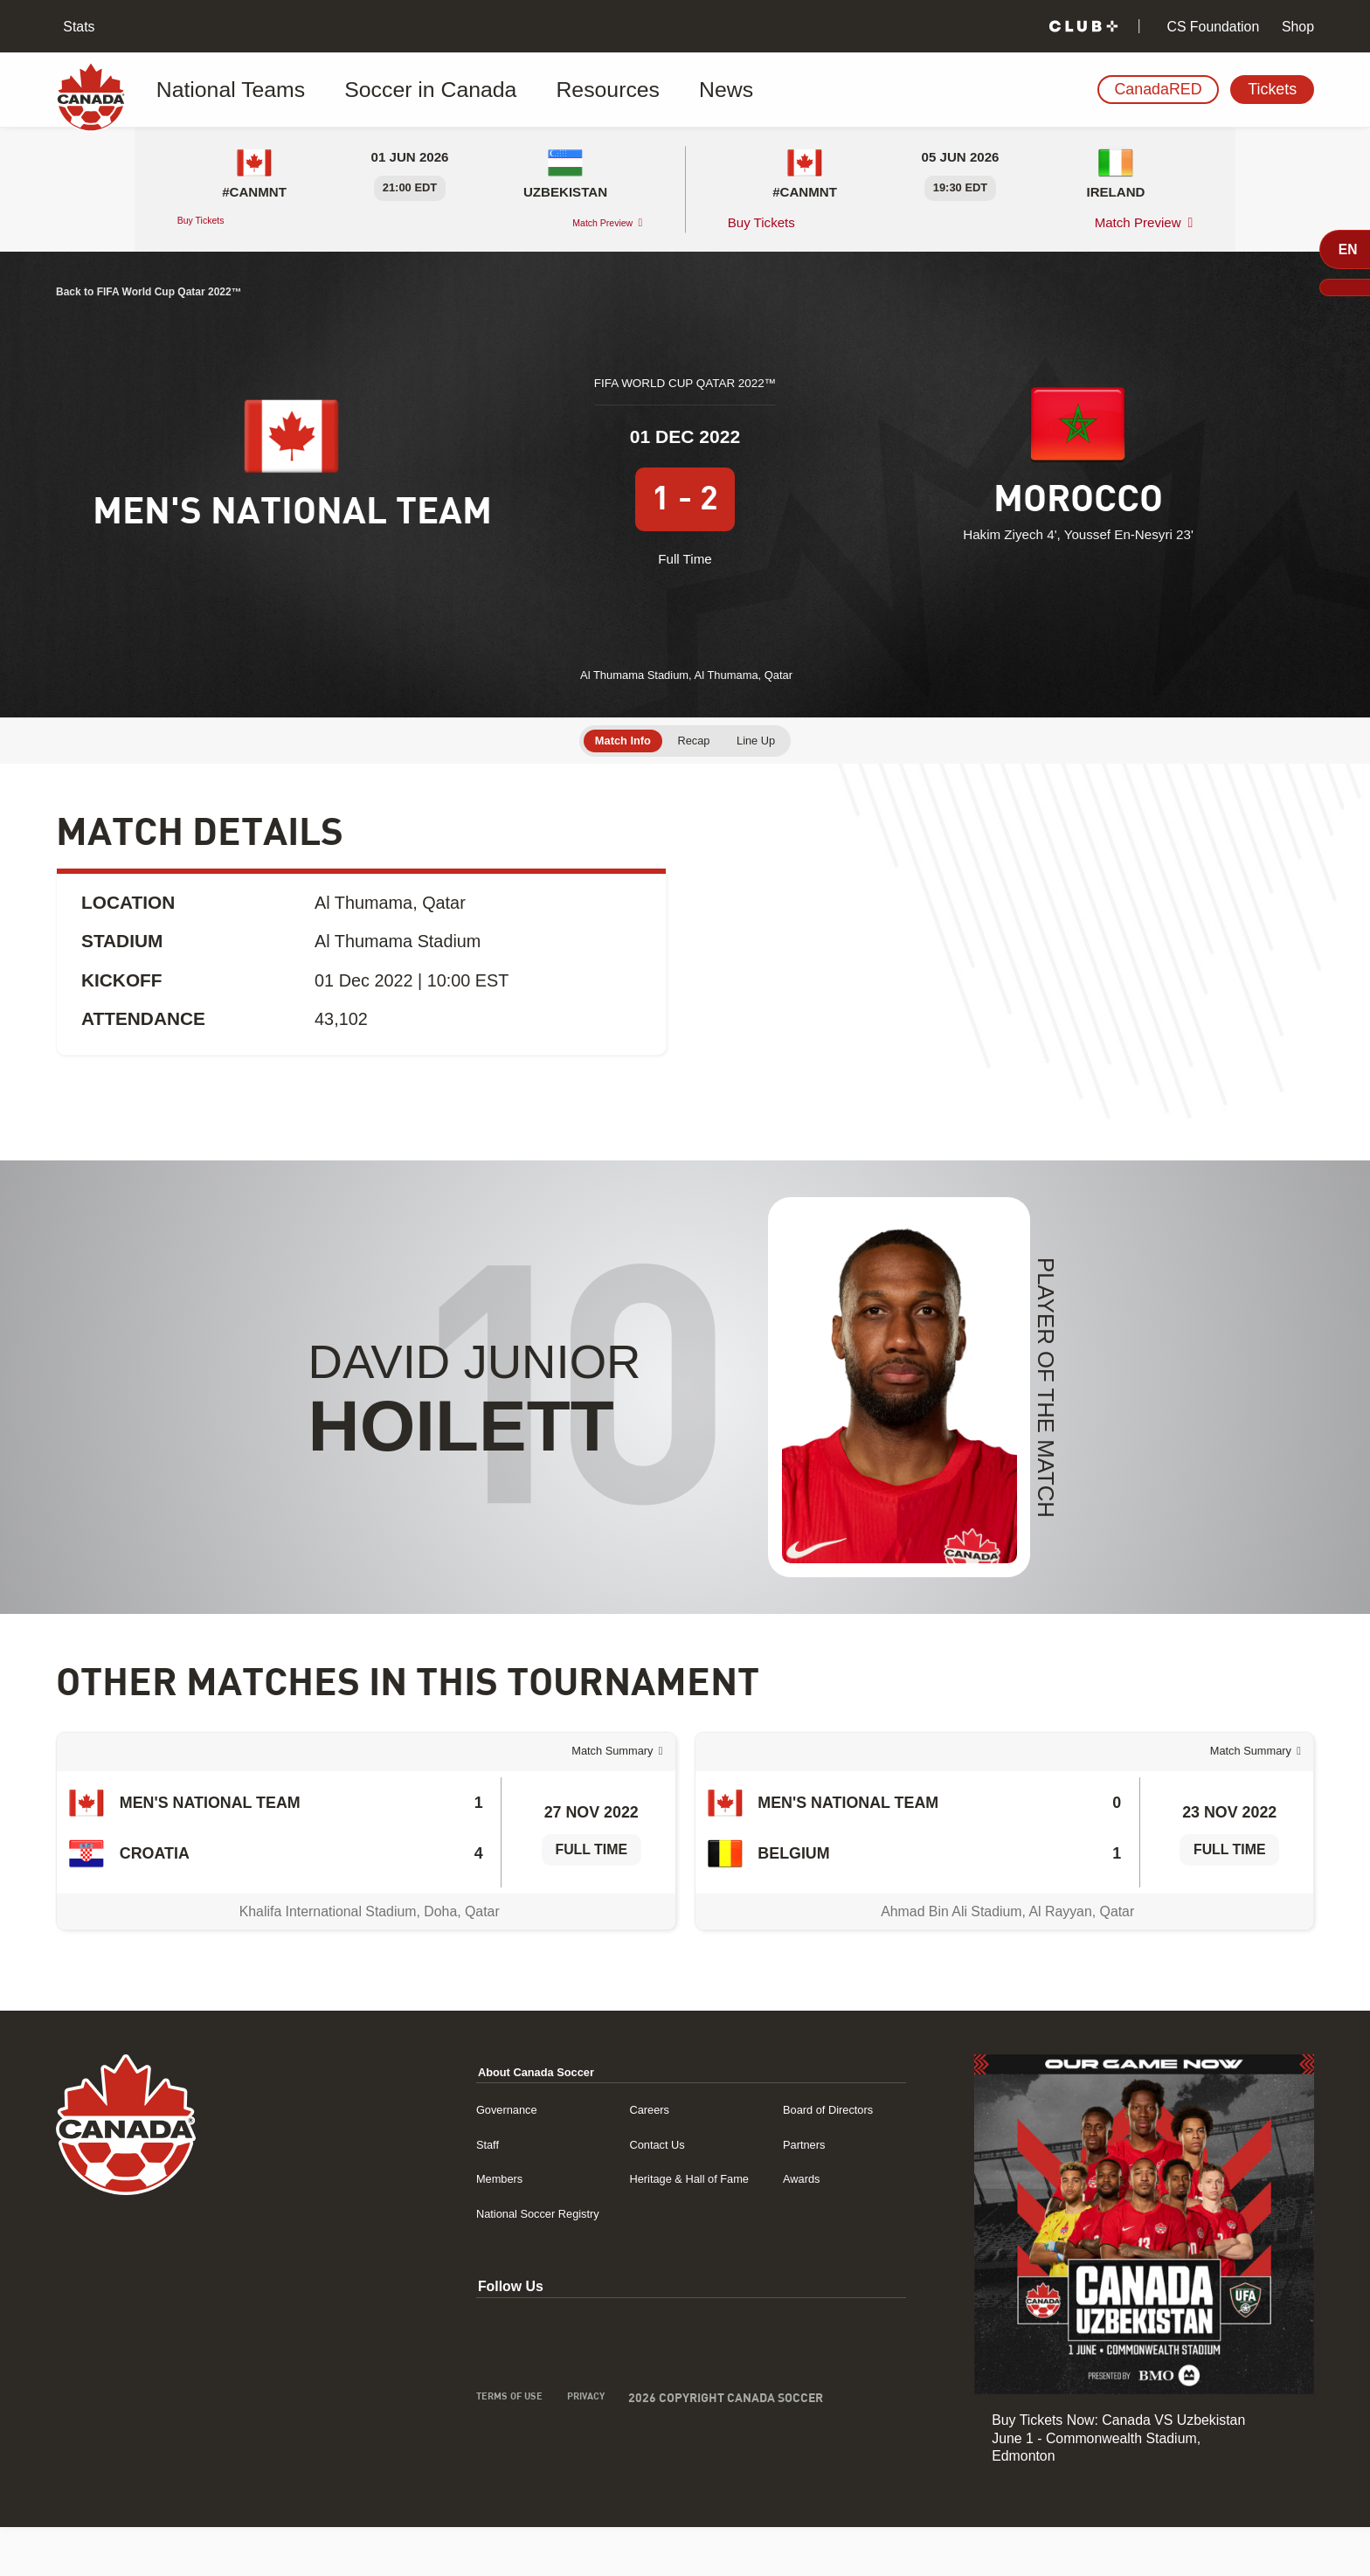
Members (417, 2226)
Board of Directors (809, 2157)
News (612, 90)
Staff (402, 2192)
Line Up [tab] (772, 723)
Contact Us (605, 2192)
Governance (425, 2157)
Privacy (517, 2448)
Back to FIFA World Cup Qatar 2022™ (189, 290)
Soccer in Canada (383, 90)
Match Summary (594, 1777)
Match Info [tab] (608, 723)
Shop (1296, 26)
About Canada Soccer (462, 2120)
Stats (77, 26)
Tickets (1272, 89)
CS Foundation (1211, 26)
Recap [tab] (695, 723)
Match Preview (587, 222)
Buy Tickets (212, 222)
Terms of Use (428, 2448)
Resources (520, 90)
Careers (595, 2157)
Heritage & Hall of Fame (644, 2226)
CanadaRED (1157, 89)
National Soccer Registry (464, 2261)
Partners (779, 2192)
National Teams (230, 90)
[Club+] (1083, 27)
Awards (776, 2226)
